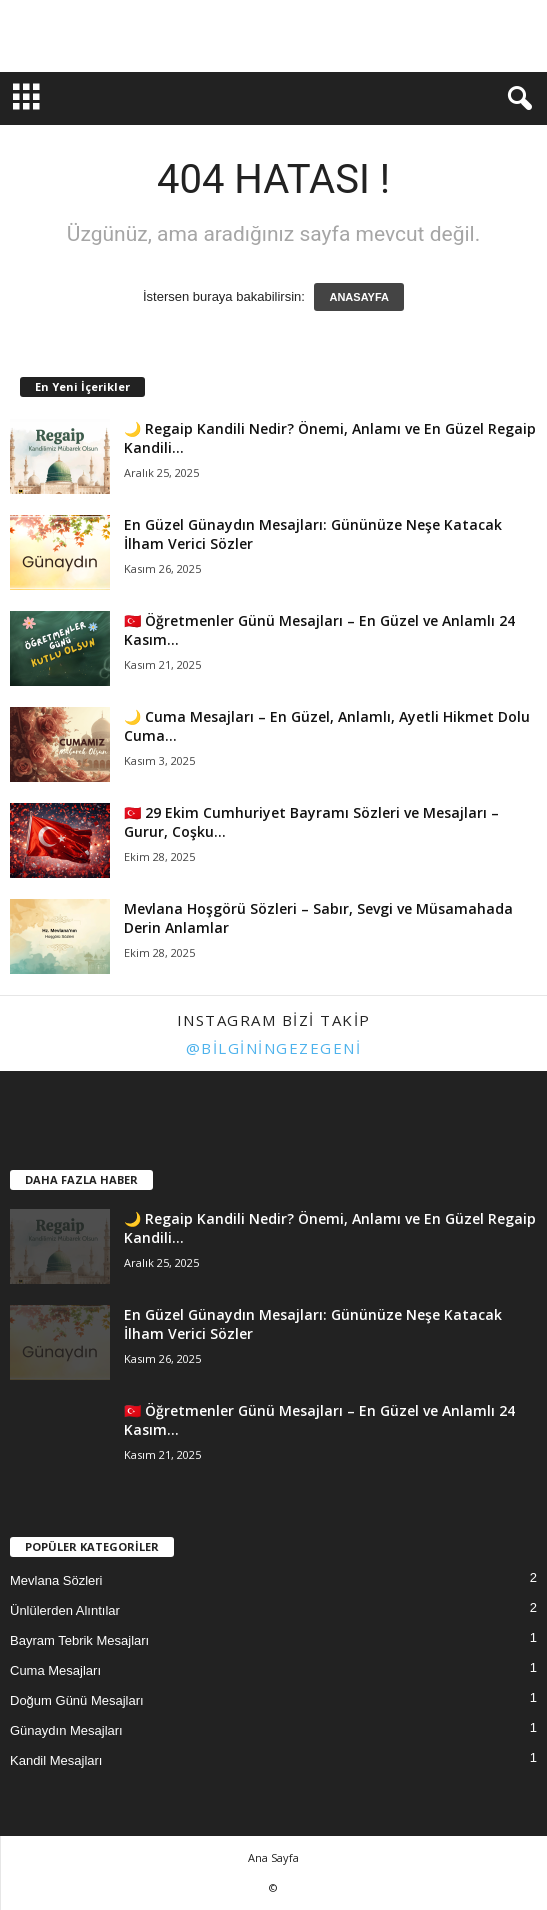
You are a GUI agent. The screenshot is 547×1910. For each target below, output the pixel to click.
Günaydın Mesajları (66, 1730)
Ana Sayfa (273, 1857)
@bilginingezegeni (274, 1048)
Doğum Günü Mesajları (77, 1700)
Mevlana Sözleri (56, 1580)
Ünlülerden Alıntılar (65, 1610)
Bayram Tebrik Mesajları (79, 1640)
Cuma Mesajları (55, 1670)
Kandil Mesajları (56, 1760)
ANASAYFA (359, 297)
